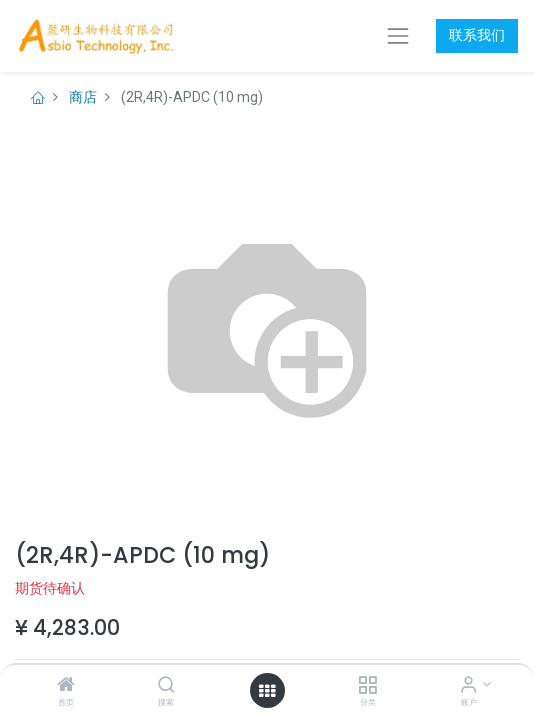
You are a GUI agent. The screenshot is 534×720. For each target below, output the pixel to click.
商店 (83, 97)
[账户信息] (468, 686)
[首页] (66, 686)
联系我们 (477, 35)
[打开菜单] (267, 691)
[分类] (367, 686)
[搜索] (166, 686)
